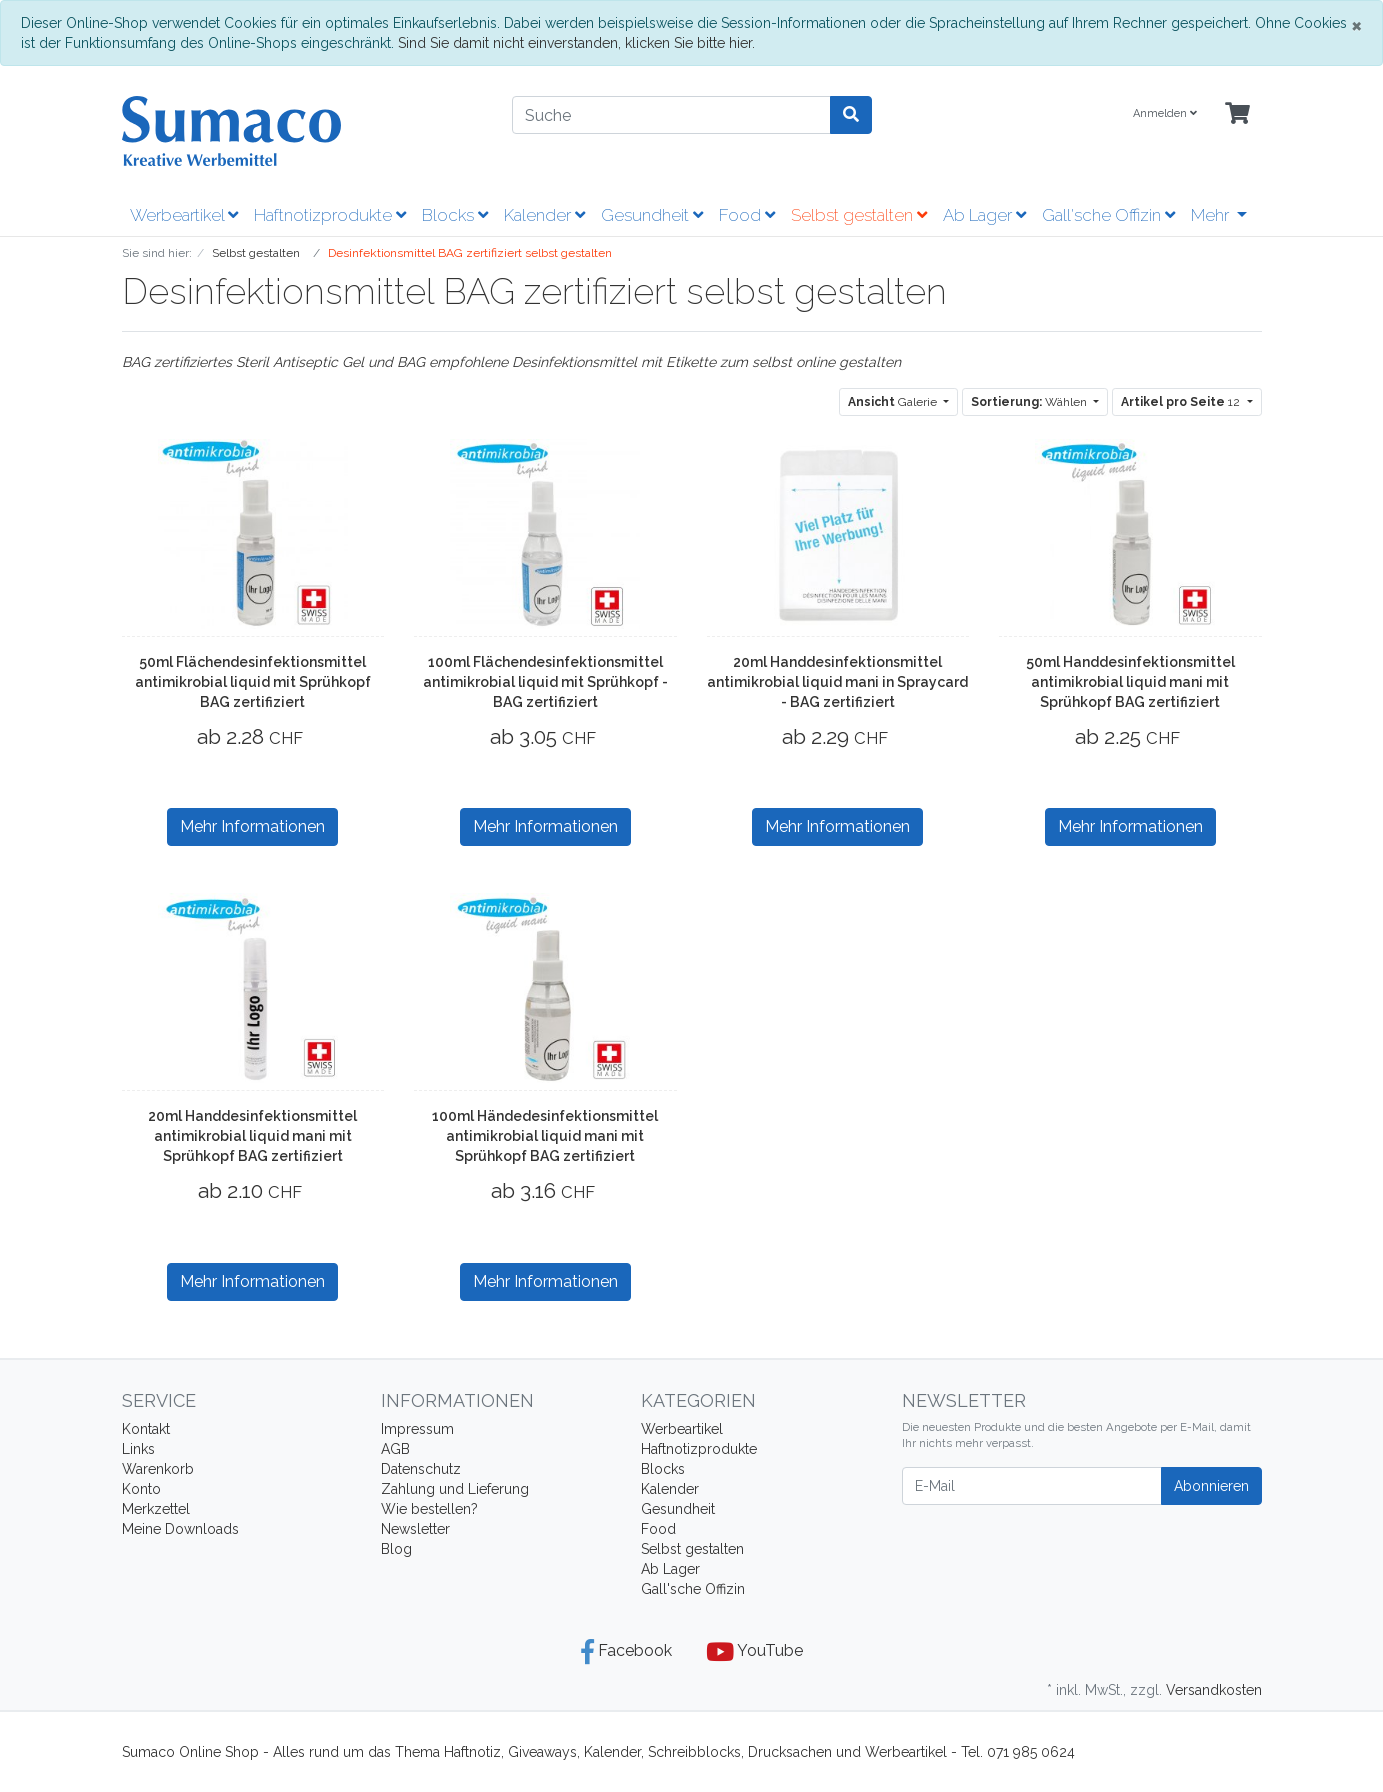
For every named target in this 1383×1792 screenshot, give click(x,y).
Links (138, 1449)
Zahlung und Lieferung (455, 1489)
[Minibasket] (1237, 114)
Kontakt (146, 1429)
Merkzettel (156, 1509)
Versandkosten (1214, 1690)
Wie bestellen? (429, 1509)
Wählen (1030, 402)
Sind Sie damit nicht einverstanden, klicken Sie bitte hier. (576, 43)
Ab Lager (984, 215)
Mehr (1212, 215)
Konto (141, 1489)
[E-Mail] (1032, 1486)
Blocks (455, 215)
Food (747, 215)
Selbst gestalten (859, 215)
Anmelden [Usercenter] (1165, 113)
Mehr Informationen (252, 826)
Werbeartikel (184, 215)
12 (1182, 402)
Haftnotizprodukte (330, 215)
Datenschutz (421, 1469)
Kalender (544, 215)
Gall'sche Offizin (1108, 215)
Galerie (894, 402)
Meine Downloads (180, 1529)
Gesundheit (652, 215)
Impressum (417, 1429)
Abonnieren (1211, 1486)
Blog (396, 1549)
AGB (395, 1449)
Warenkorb (158, 1469)
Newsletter (415, 1529)
